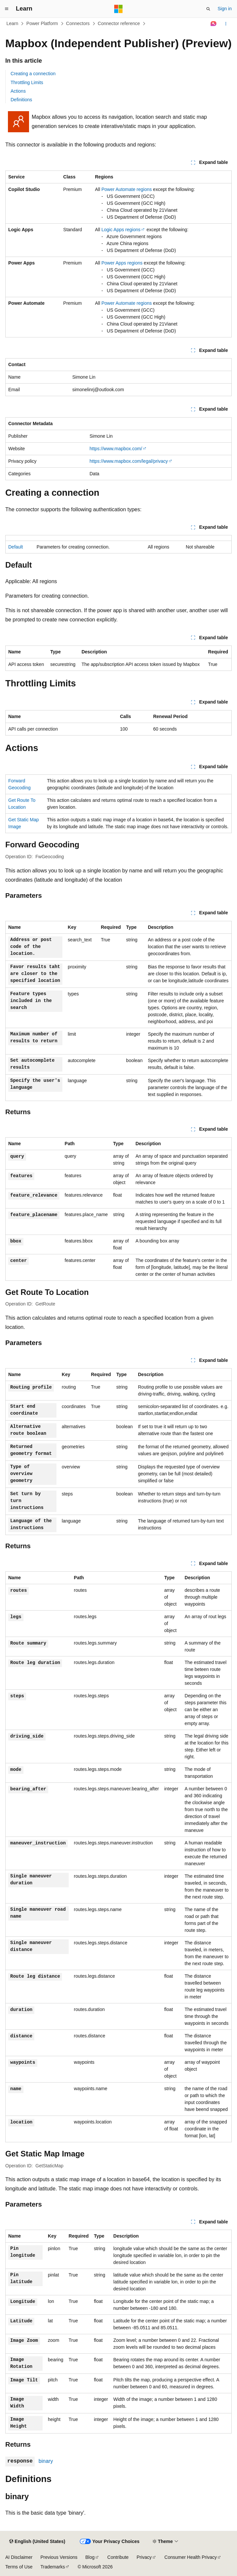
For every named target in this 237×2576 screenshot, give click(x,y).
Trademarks (52, 2566)
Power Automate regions (126, 189)
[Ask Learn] (213, 23)
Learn (12, 23)
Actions (18, 91)
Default (15, 547)
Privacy (144, 2557)
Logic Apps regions (120, 229)
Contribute (118, 2557)
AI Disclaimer (18, 2557)
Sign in (225, 8)
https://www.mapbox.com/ (115, 448)
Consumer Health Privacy (190, 2557)
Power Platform (42, 23)
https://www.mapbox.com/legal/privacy (128, 461)
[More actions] (226, 23)
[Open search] (208, 9)
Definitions (21, 99)
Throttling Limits (27, 82)
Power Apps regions (122, 263)
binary (46, 2461)
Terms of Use (18, 2566)
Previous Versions (58, 2557)
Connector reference (119, 23)
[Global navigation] (6, 9)
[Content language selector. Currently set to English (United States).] (37, 2541)
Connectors (78, 23)
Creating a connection (33, 73)
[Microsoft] (118, 9)
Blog (90, 2557)
